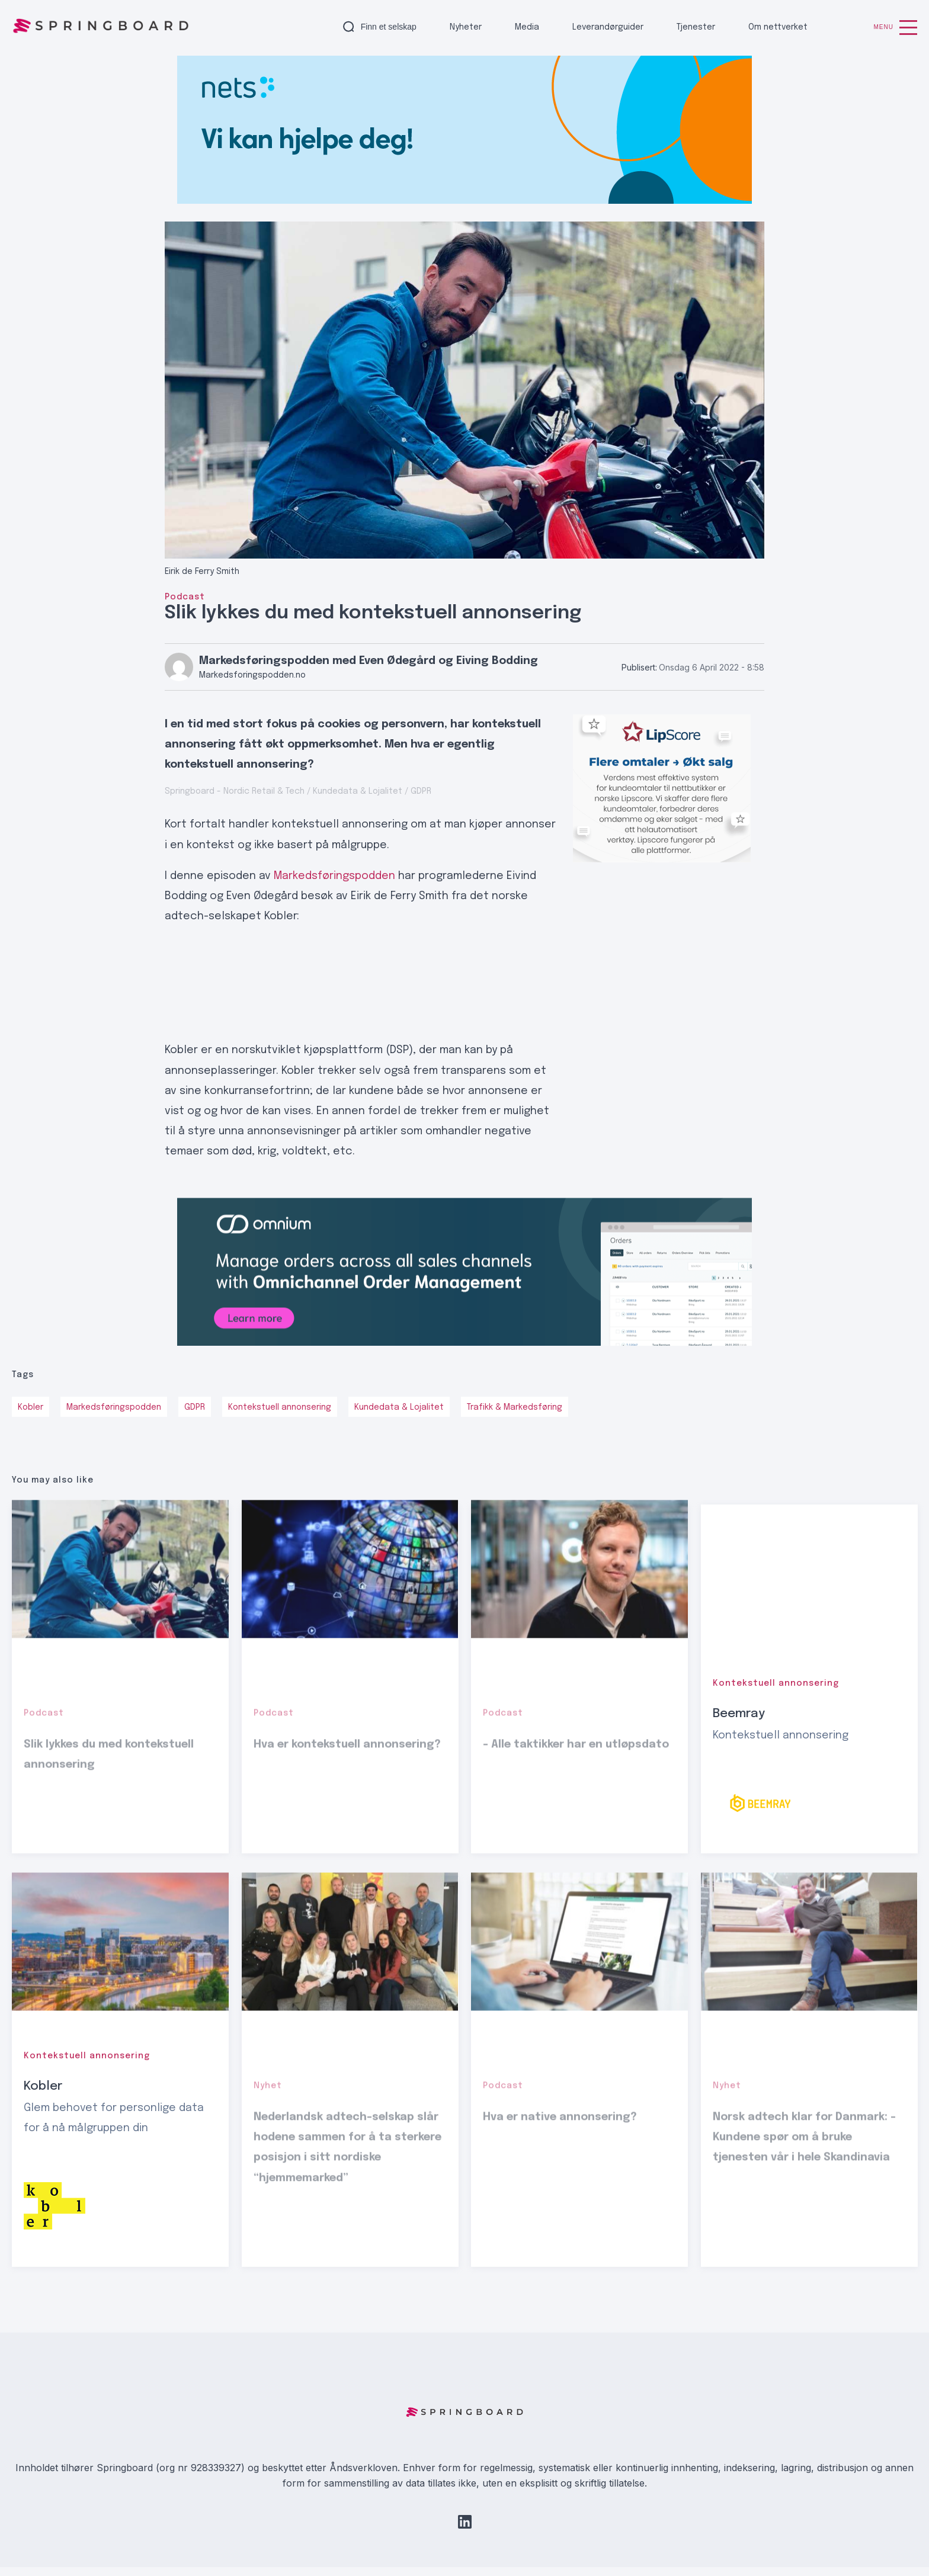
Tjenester (696, 27)
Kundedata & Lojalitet (399, 1407)
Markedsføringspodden (334, 876)
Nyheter (466, 27)
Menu (895, 27)
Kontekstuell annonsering (279, 1407)
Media (527, 27)
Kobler (30, 1407)
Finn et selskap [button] (389, 26)
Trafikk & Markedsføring (514, 1407)
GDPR (194, 1407)
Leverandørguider (607, 27)
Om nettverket (778, 27)
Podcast (185, 597)
